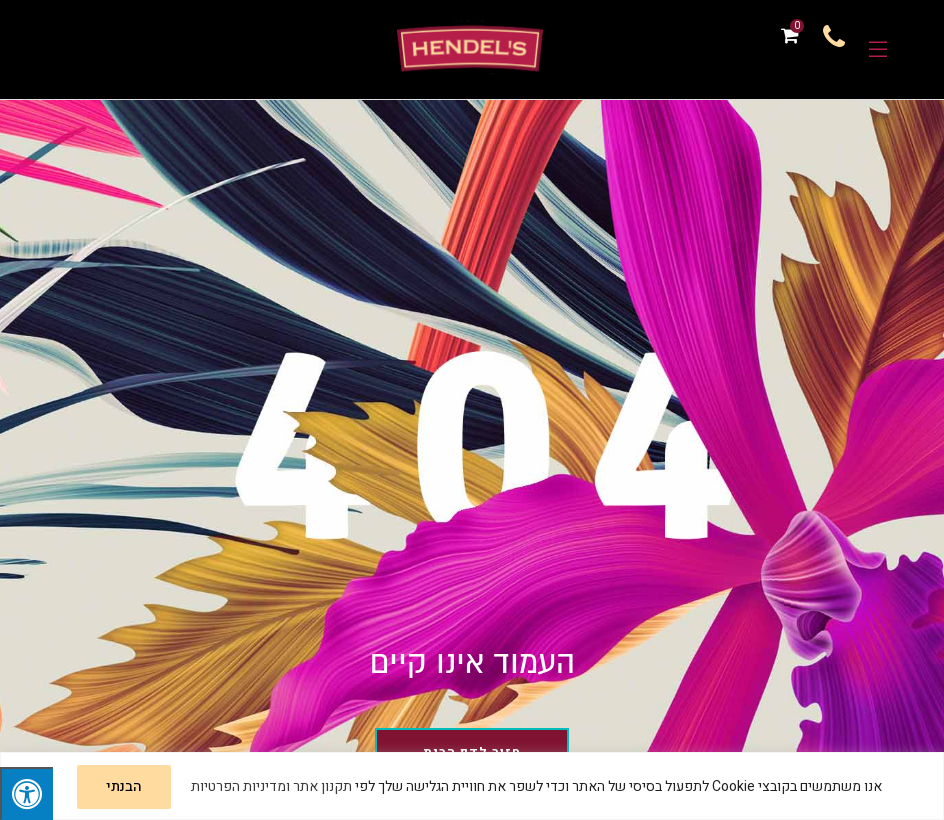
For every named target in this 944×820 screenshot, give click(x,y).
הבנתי (124, 786)
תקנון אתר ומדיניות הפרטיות (271, 786)
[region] (472, 786)
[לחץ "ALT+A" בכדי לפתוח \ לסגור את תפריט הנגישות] (26, 793)
